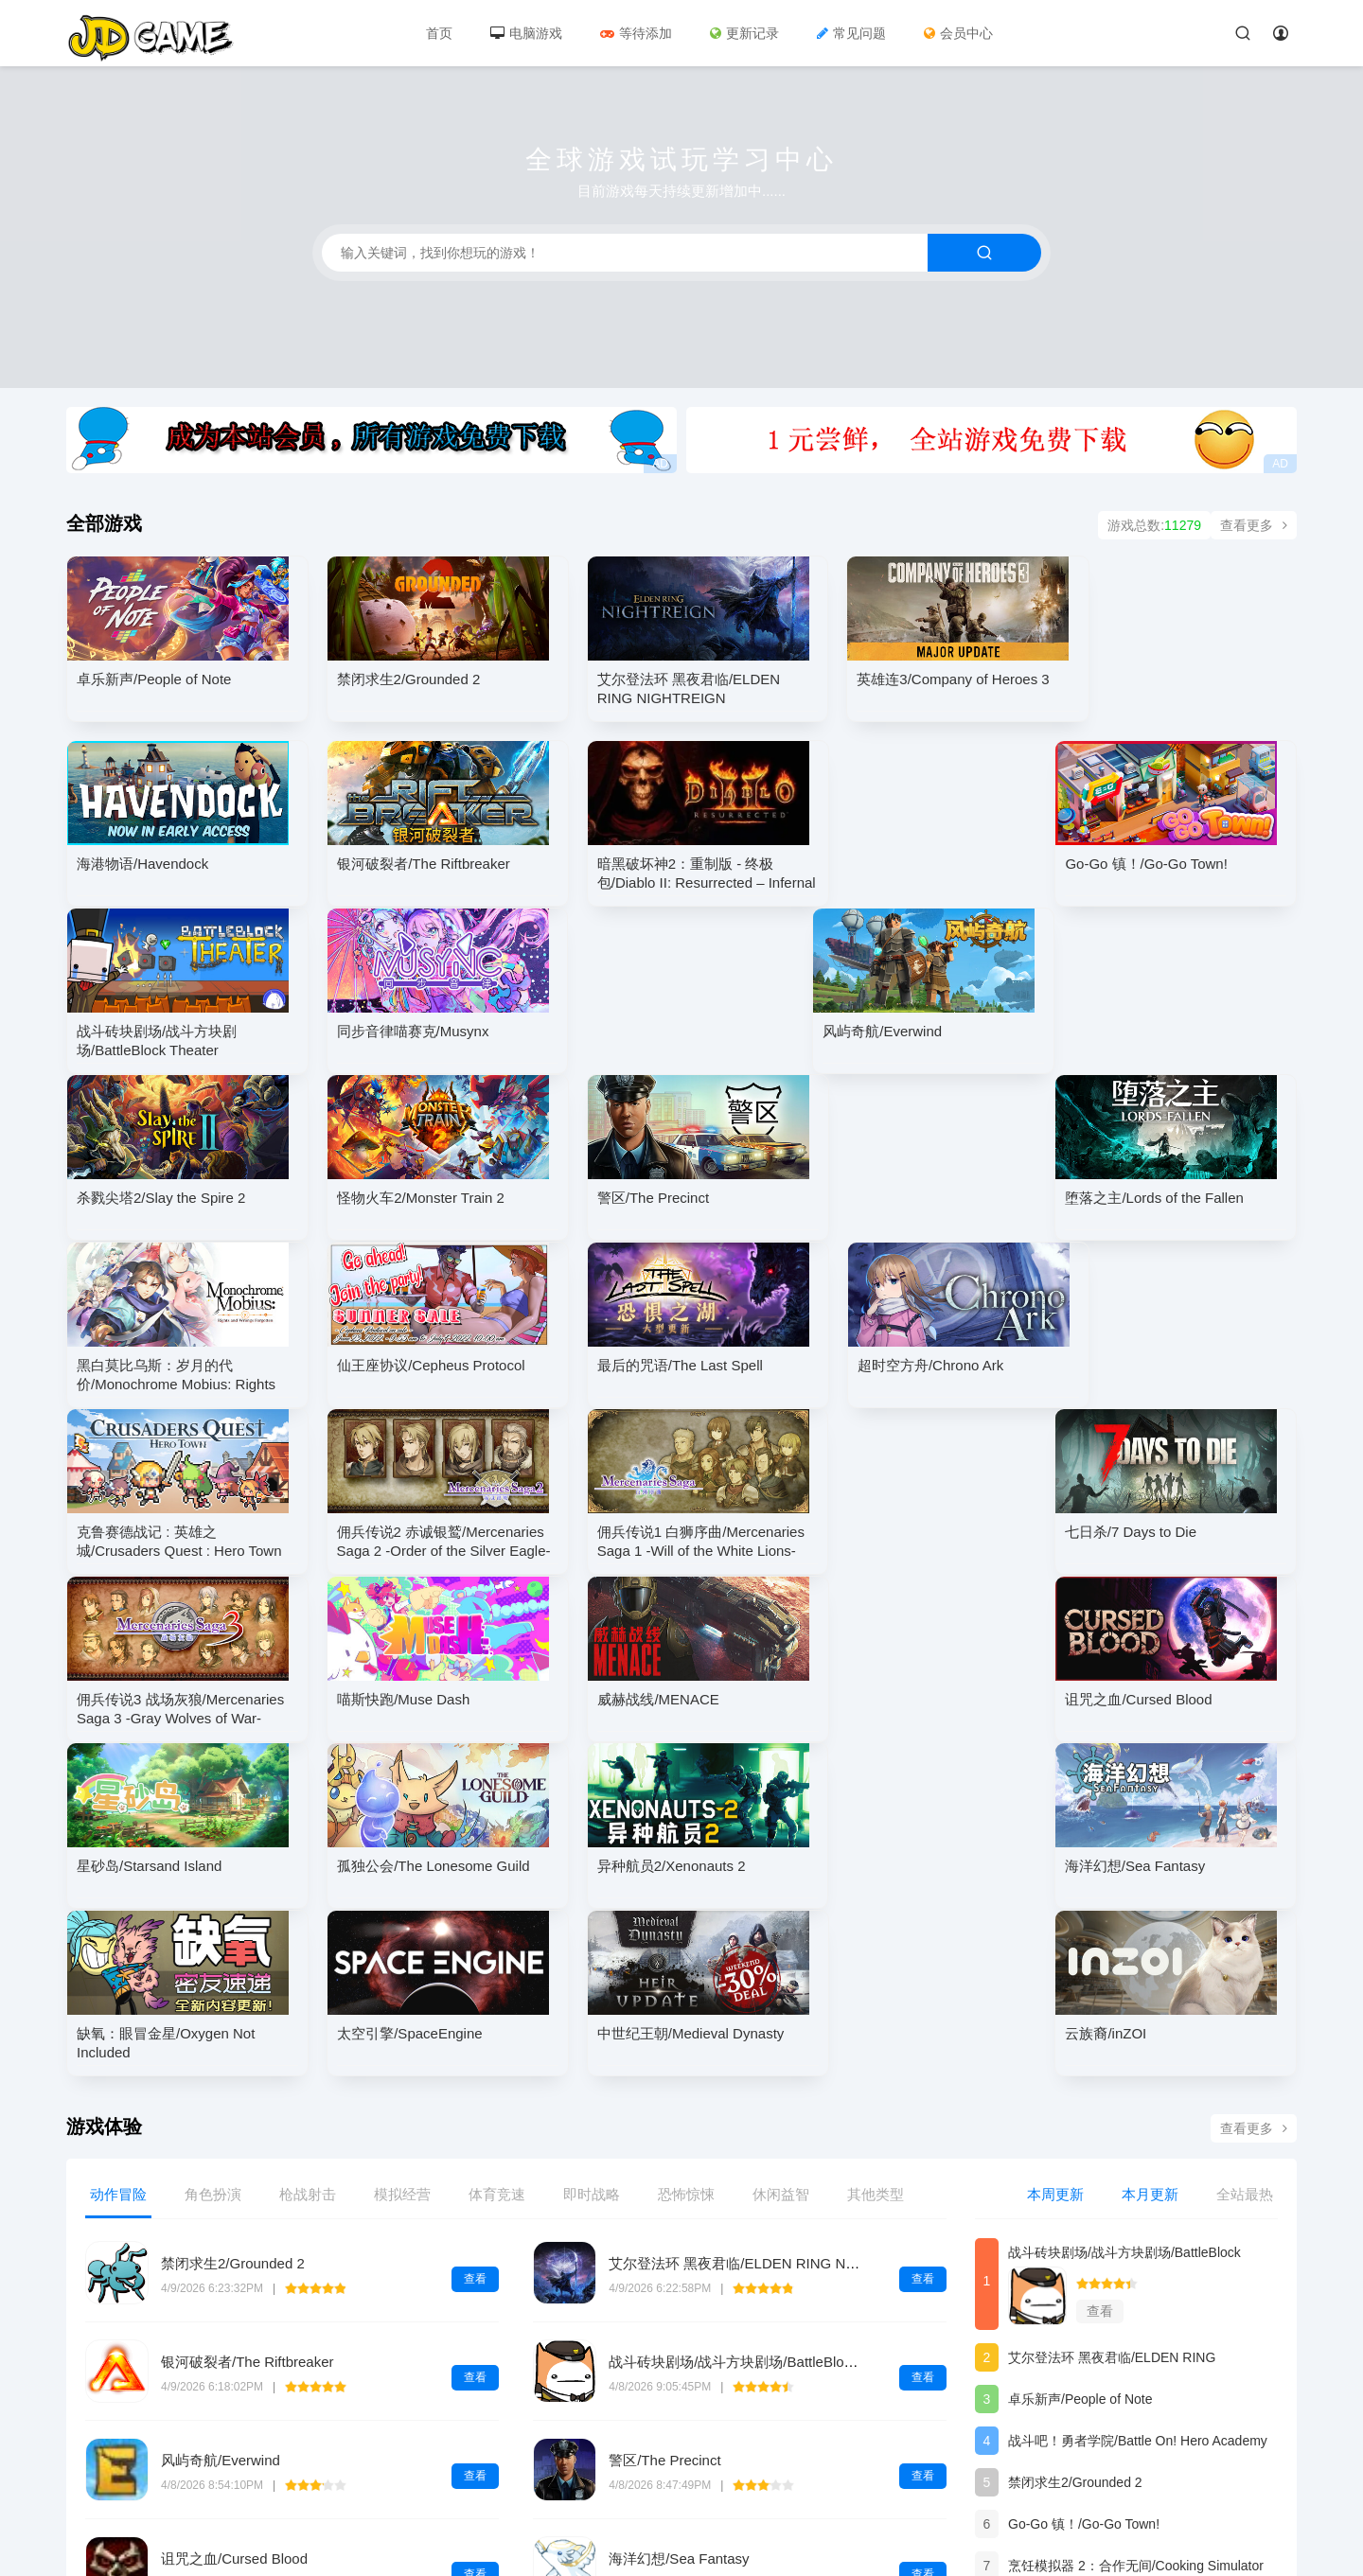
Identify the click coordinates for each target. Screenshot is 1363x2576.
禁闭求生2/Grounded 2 (233, 1927)
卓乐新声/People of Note (1080, 2063)
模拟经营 (402, 1858)
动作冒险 (118, 1858)
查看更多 (1253, 525)
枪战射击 (307, 1858)
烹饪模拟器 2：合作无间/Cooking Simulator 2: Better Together (1136, 2233)
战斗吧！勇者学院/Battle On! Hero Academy (1137, 2104)
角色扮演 (213, 1858)
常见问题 (851, 33)
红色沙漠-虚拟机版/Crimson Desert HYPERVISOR (320, 2321)
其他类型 (875, 1858)
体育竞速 (497, 1858)
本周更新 (1055, 1858)
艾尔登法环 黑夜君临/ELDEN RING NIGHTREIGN (766, 1927)
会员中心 (958, 33)
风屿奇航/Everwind (220, 2124)
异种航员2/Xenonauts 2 (1077, 2354)
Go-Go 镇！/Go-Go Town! (1083, 2188)
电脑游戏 (526, 33)
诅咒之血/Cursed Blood (234, 2222)
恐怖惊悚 (686, 1858)
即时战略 (591, 1858)
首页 (439, 33)
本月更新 (1150, 1858)
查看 (475, 1943)
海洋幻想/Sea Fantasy (679, 2222)
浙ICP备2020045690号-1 (140, 2526)
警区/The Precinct (664, 2124)
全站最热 (1244, 1858)
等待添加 (636, 33)
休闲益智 (780, 1858)
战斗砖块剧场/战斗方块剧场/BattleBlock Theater (760, 2026)
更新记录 (744, 33)
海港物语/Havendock (1069, 2271)
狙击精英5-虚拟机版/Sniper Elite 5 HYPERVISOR (764, 2321)
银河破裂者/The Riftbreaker (247, 2026)
